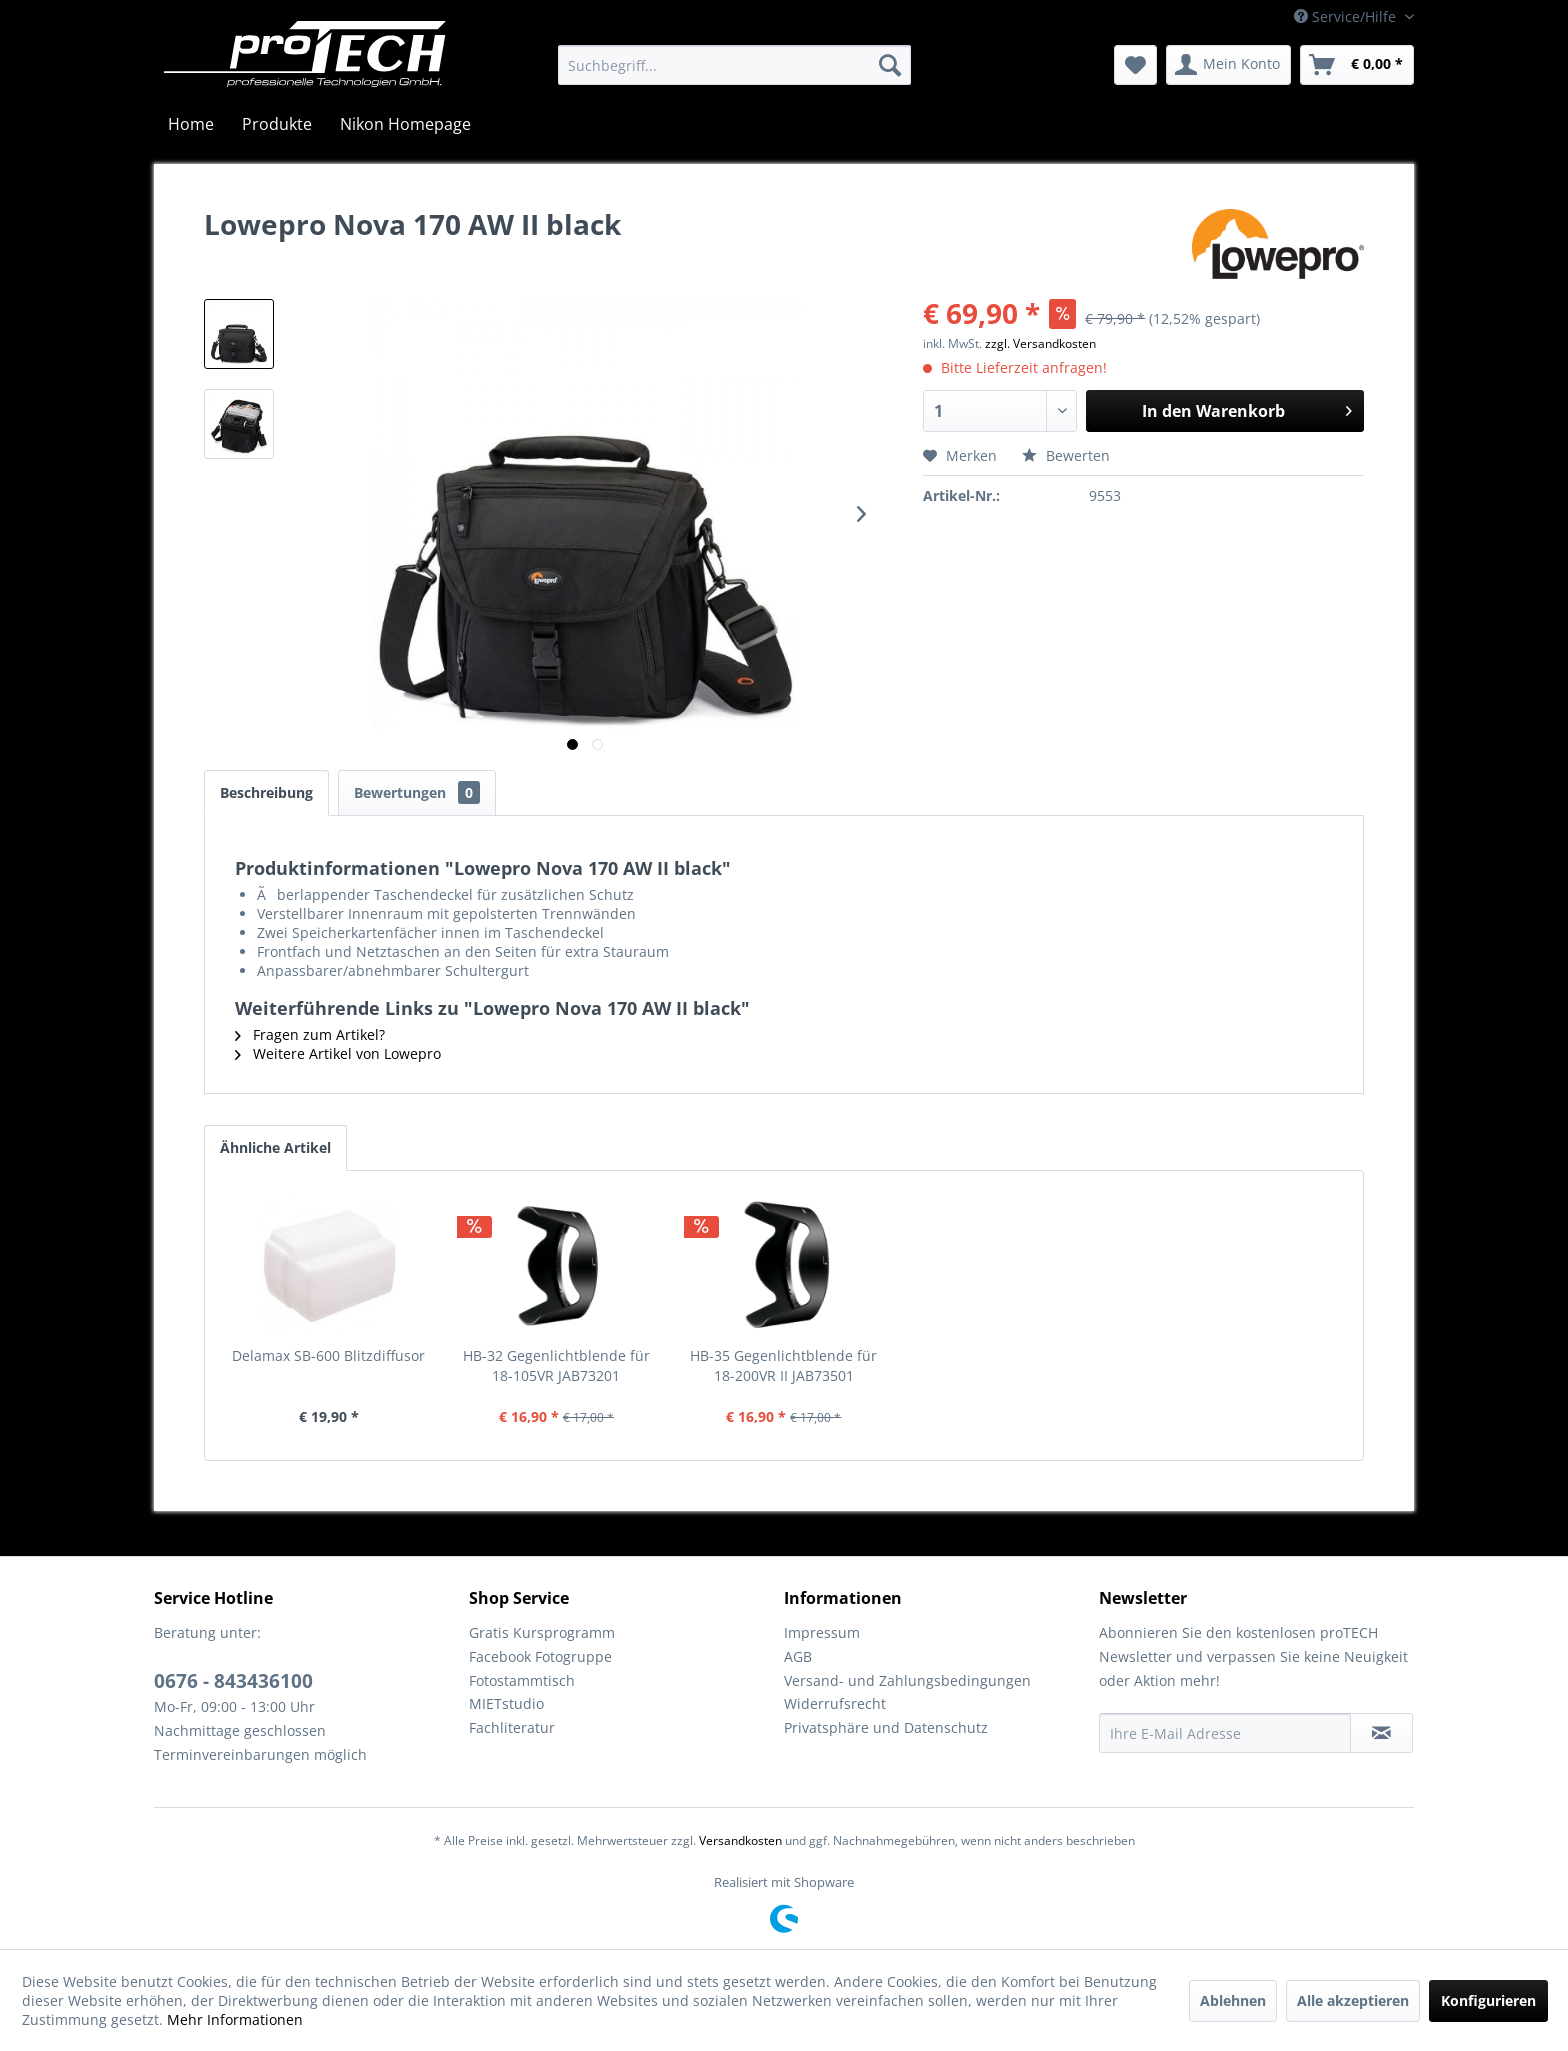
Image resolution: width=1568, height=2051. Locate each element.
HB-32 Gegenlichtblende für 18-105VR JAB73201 (556, 1365)
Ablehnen (1233, 2000)
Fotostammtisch (522, 1680)
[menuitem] (734, 65)
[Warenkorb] (1357, 65)
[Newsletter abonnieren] (1381, 1733)
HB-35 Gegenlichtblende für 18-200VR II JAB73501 (783, 1365)
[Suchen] (890, 65)
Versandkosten (740, 1840)
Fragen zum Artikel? (310, 1034)
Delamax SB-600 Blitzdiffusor (328, 1355)
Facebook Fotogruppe (540, 1656)
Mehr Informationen (235, 2019)
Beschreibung (266, 792)
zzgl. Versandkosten (1040, 343)
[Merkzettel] (1135, 65)
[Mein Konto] (1228, 65)
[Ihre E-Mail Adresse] (1225, 1733)
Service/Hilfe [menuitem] (1347, 16)
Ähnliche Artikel (275, 1147)
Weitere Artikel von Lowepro (338, 1053)
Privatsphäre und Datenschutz (886, 1727)
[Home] (191, 124)
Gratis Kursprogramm (542, 1632)
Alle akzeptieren (1353, 2000)
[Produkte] (277, 124)
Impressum (822, 1632)
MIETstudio (506, 1703)
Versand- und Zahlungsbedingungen (907, 1680)
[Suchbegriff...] (734, 65)
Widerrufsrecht (835, 1703)
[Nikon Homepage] (405, 124)
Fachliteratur (512, 1727)
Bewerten (1066, 455)
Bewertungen (417, 792)
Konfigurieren (1488, 2000)
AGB (798, 1656)
